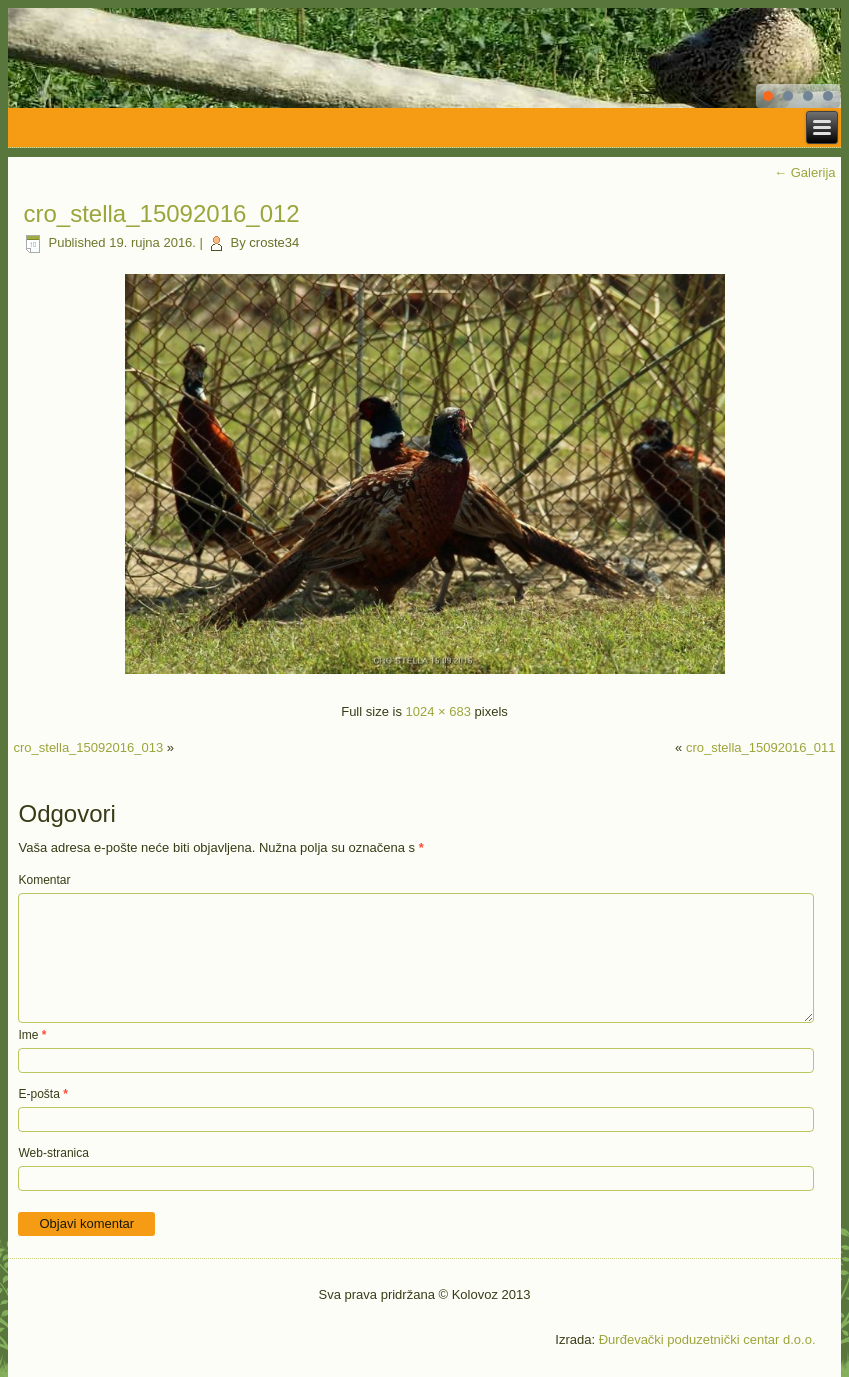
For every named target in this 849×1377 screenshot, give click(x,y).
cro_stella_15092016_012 (161, 213)
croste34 (274, 242)
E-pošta (42, 1094)
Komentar (44, 880)
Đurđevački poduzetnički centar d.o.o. (707, 1339)
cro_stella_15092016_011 (761, 747)
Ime (32, 1035)
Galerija (804, 172)
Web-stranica (53, 1153)
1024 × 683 (438, 711)
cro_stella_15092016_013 (88, 747)
